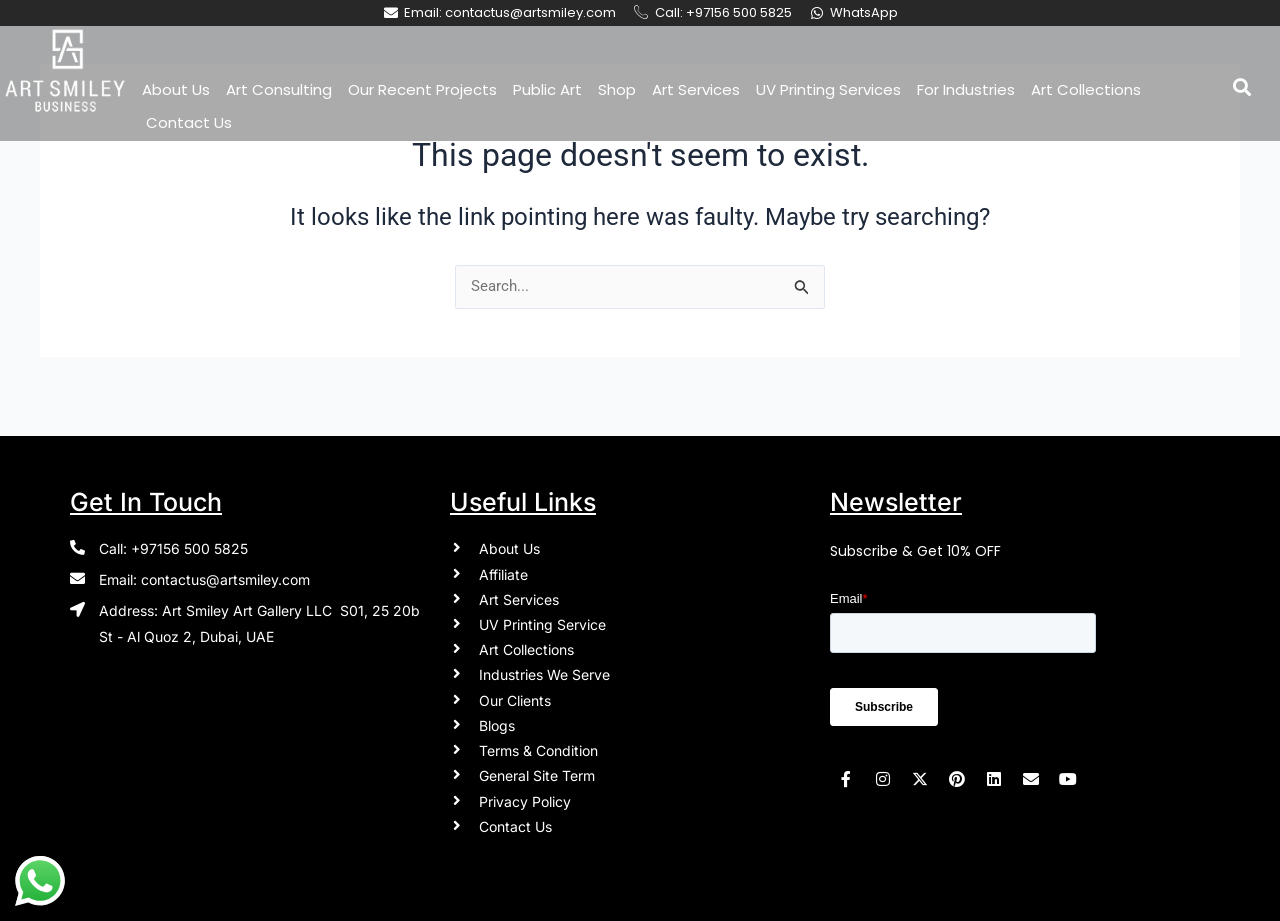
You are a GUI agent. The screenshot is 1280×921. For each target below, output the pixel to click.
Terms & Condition (538, 745)
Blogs (497, 719)
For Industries (966, 89)
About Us (176, 89)
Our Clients (515, 693)
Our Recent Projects (422, 89)
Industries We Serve (544, 666)
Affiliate (503, 561)
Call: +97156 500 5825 (173, 534)
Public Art (547, 89)
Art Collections (1086, 89)
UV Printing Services (828, 89)
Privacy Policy (525, 798)
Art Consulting (279, 89)
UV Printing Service (542, 613)
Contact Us (189, 122)
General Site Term (537, 772)
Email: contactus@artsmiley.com (204, 566)
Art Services (696, 89)
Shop (617, 89)
